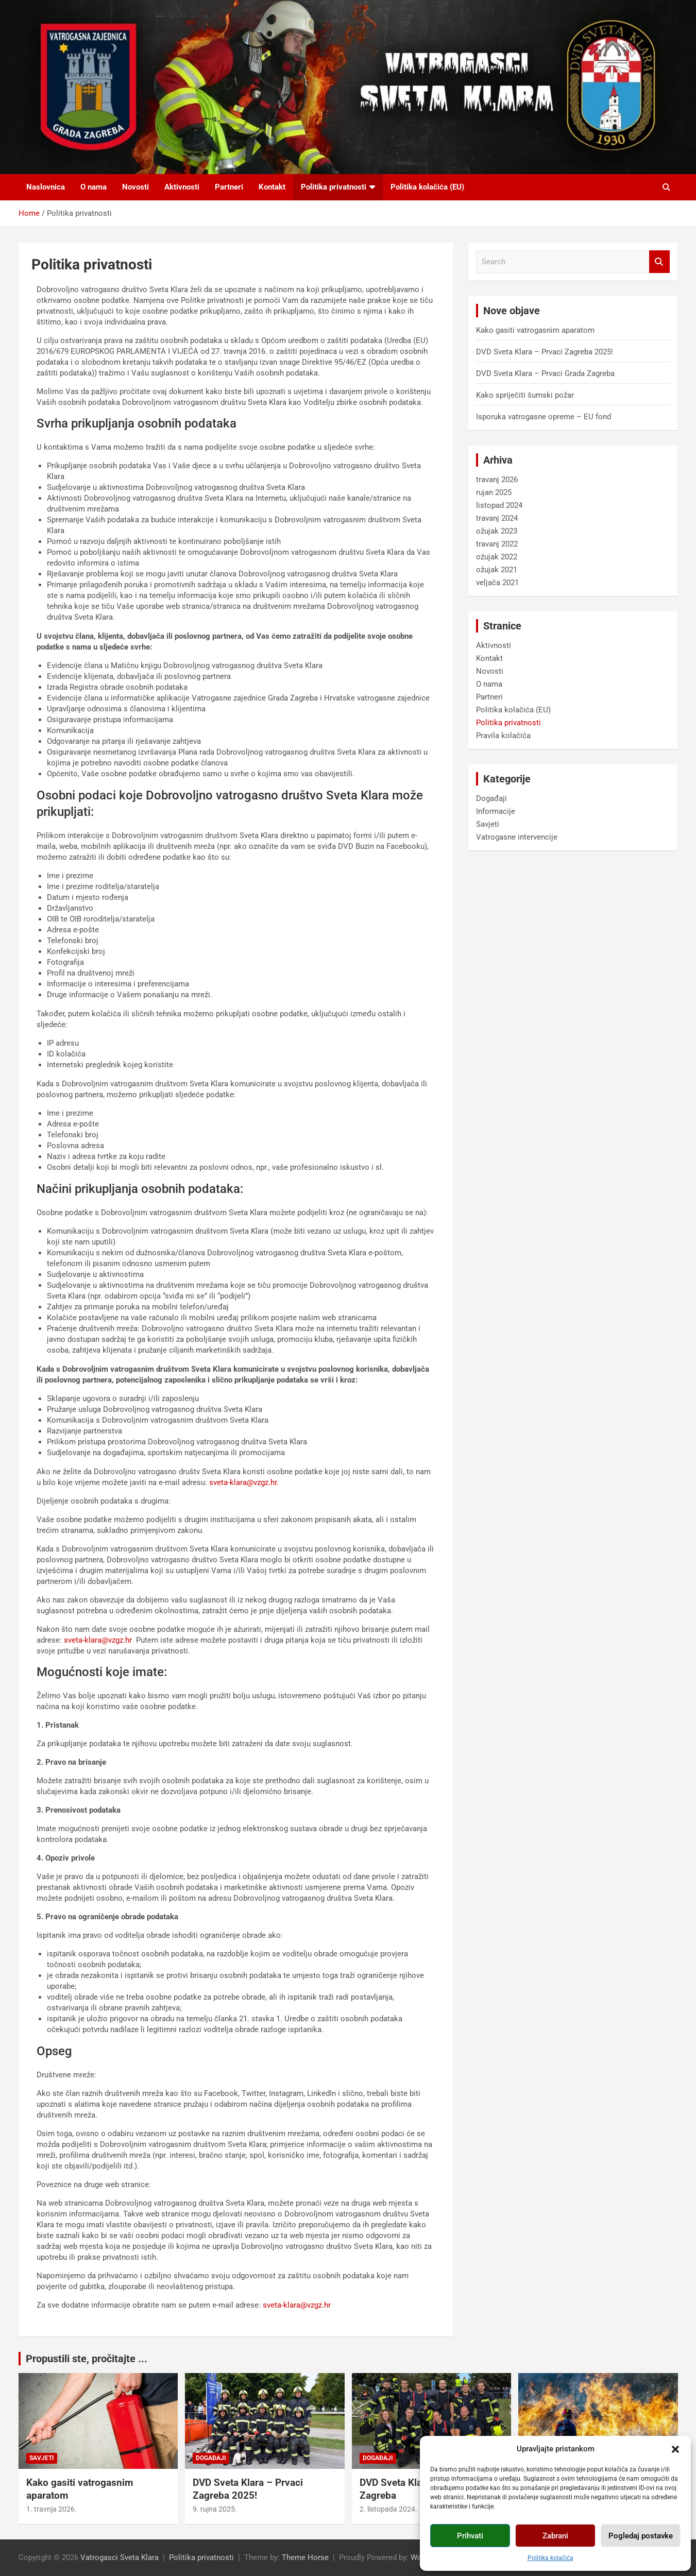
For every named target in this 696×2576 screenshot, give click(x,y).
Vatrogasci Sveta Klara (119, 2557)
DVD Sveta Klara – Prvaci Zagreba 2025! (544, 351)
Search (659, 262)
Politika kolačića (550, 2558)
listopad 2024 (499, 505)
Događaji (491, 798)
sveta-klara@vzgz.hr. (244, 1482)
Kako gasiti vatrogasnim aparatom (535, 330)
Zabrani (555, 2535)
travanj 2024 (497, 518)
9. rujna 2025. (215, 2509)
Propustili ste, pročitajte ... (86, 2358)
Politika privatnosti (333, 187)
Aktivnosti (181, 187)
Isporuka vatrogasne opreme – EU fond (543, 416)
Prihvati (470, 2535)
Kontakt (272, 187)
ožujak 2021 (496, 569)
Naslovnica (45, 187)
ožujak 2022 (496, 556)
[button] (675, 2449)
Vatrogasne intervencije (516, 837)
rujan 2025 (494, 492)
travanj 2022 (497, 544)
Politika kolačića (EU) (427, 187)
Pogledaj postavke (640, 2535)
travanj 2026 (497, 479)
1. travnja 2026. (51, 2509)
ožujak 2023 (496, 531)
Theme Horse (305, 2557)
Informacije (495, 811)
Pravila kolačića (503, 735)
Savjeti (487, 824)
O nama (93, 187)
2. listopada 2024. (388, 2509)
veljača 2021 (497, 582)
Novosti (135, 187)
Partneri (229, 187)
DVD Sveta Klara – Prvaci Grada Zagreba (545, 373)
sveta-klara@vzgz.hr (98, 1640)
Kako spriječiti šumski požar (525, 395)
